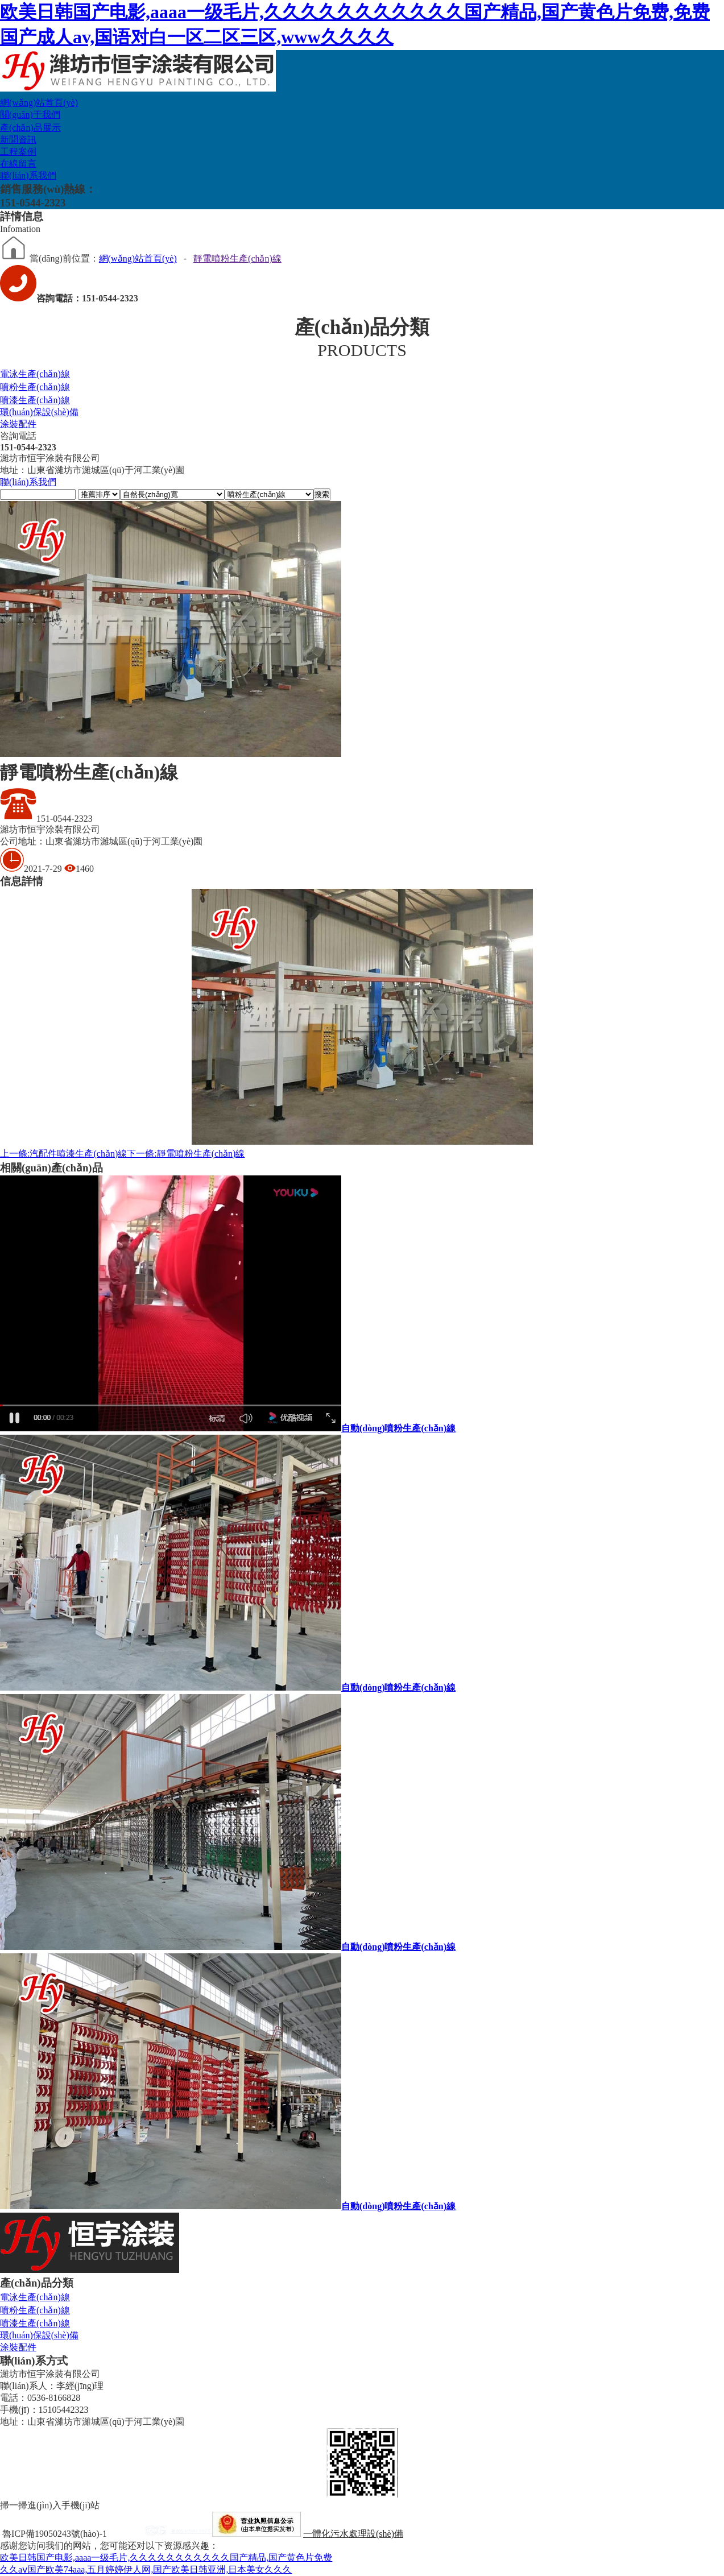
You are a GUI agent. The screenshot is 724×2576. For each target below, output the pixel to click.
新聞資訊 (18, 139)
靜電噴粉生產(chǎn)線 (237, 258)
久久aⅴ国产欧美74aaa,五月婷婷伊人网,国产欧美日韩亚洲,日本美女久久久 (146, 2569)
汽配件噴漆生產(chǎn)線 (63, 1153)
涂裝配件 (18, 424)
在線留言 (18, 163)
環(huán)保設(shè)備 (39, 412)
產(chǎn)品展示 (30, 127)
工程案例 (18, 151)
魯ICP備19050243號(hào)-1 (54, 2533)
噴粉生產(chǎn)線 (35, 387)
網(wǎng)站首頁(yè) (39, 102)
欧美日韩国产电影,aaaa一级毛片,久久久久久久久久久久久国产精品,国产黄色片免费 (166, 2557)
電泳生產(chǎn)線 (35, 374)
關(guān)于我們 (30, 114)
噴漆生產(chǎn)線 (35, 400)
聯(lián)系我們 (28, 175)
